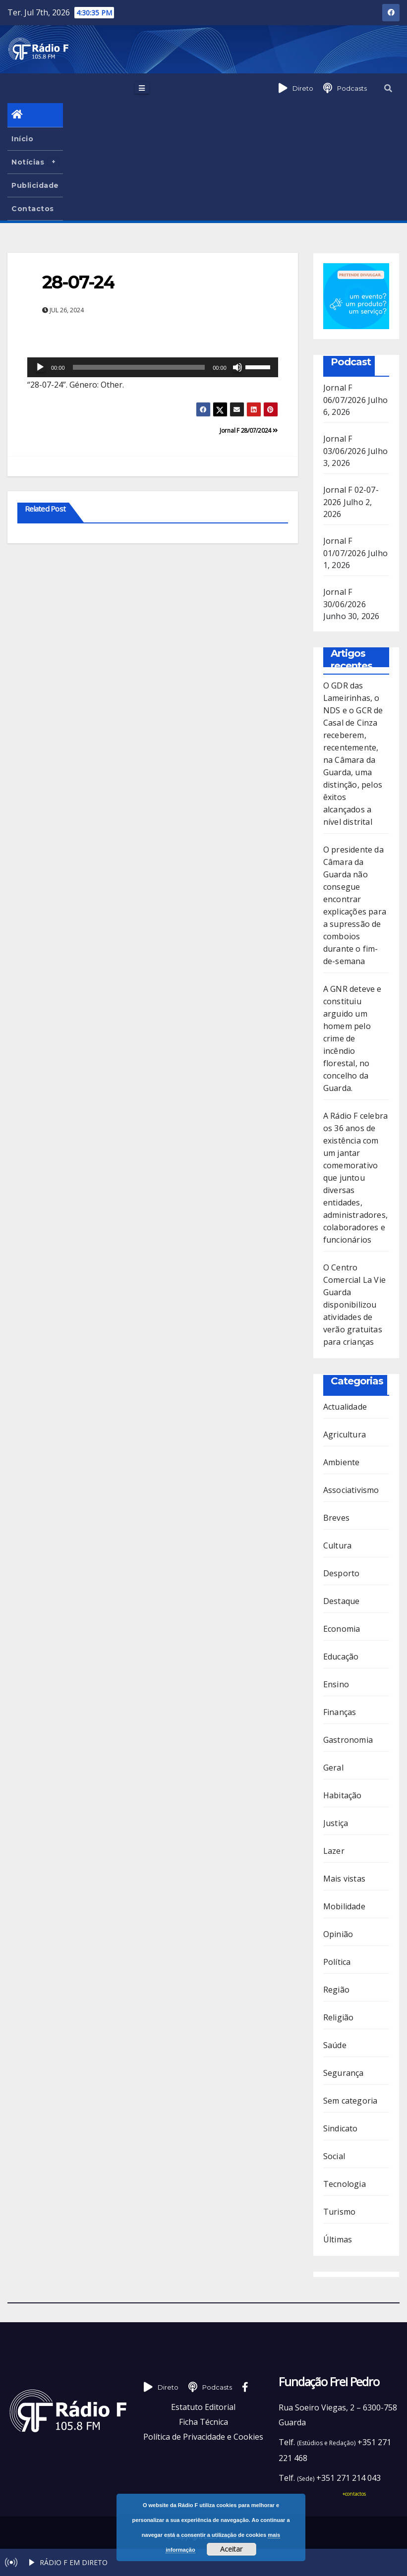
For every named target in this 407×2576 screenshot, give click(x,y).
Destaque (341, 1601)
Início (22, 138)
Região (336, 1989)
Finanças (339, 1712)
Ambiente (341, 1462)
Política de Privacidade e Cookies (203, 2436)
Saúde (335, 2045)
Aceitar (231, 2549)
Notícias (35, 162)
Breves (336, 1517)
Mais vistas (344, 1878)
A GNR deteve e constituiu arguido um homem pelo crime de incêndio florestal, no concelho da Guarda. (352, 1038)
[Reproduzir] (40, 367)
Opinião (338, 1934)
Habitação (342, 1795)
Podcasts (352, 88)
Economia (341, 1628)
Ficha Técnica (203, 2421)
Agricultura (344, 1434)
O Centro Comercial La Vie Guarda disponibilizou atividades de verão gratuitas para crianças (354, 1304)
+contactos (354, 2493)
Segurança (343, 2072)
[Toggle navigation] (142, 87)
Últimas (337, 2239)
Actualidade (345, 1406)
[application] (152, 367)
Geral (333, 1767)
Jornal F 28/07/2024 (249, 430)
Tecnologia (344, 2183)
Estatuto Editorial (203, 2407)
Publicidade (35, 185)
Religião (338, 2017)
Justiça (335, 1823)
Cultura (337, 1545)
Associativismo (351, 1490)
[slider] (139, 367)
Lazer (334, 1850)
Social (334, 2156)
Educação (341, 1656)
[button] (388, 88)
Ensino (336, 1684)
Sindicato (340, 2128)
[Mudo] (237, 367)
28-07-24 (78, 282)
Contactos (32, 208)
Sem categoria (350, 2100)
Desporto (341, 1573)
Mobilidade (344, 1906)
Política (337, 1961)
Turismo (339, 2211)
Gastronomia (348, 1739)
